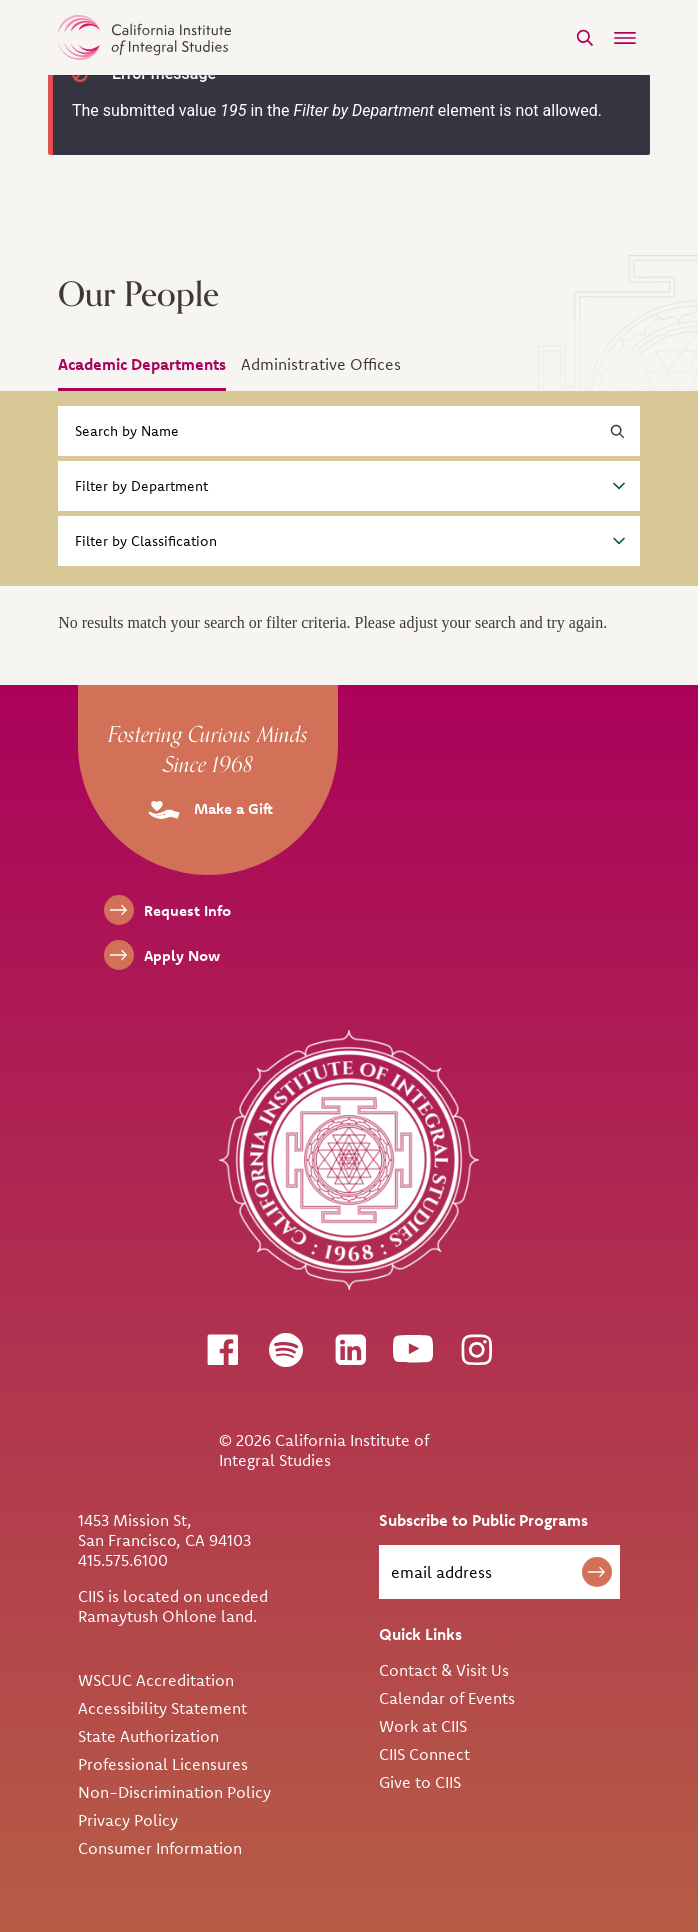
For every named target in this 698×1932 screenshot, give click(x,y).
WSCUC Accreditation (156, 1680)
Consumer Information (160, 1848)
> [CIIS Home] (144, 37)
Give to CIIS (420, 1782)
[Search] (585, 37)
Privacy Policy (128, 1820)
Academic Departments (142, 364)
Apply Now (182, 955)
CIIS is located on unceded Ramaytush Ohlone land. (173, 1606)
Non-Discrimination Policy (174, 1792)
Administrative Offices (321, 364)
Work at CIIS (423, 1726)
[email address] (499, 1572)
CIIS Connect (424, 1754)
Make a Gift (208, 808)
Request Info (187, 910)
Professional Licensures (163, 1764)
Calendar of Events (447, 1698)
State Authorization (148, 1736)
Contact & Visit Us (444, 1670)
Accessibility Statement (162, 1708)
